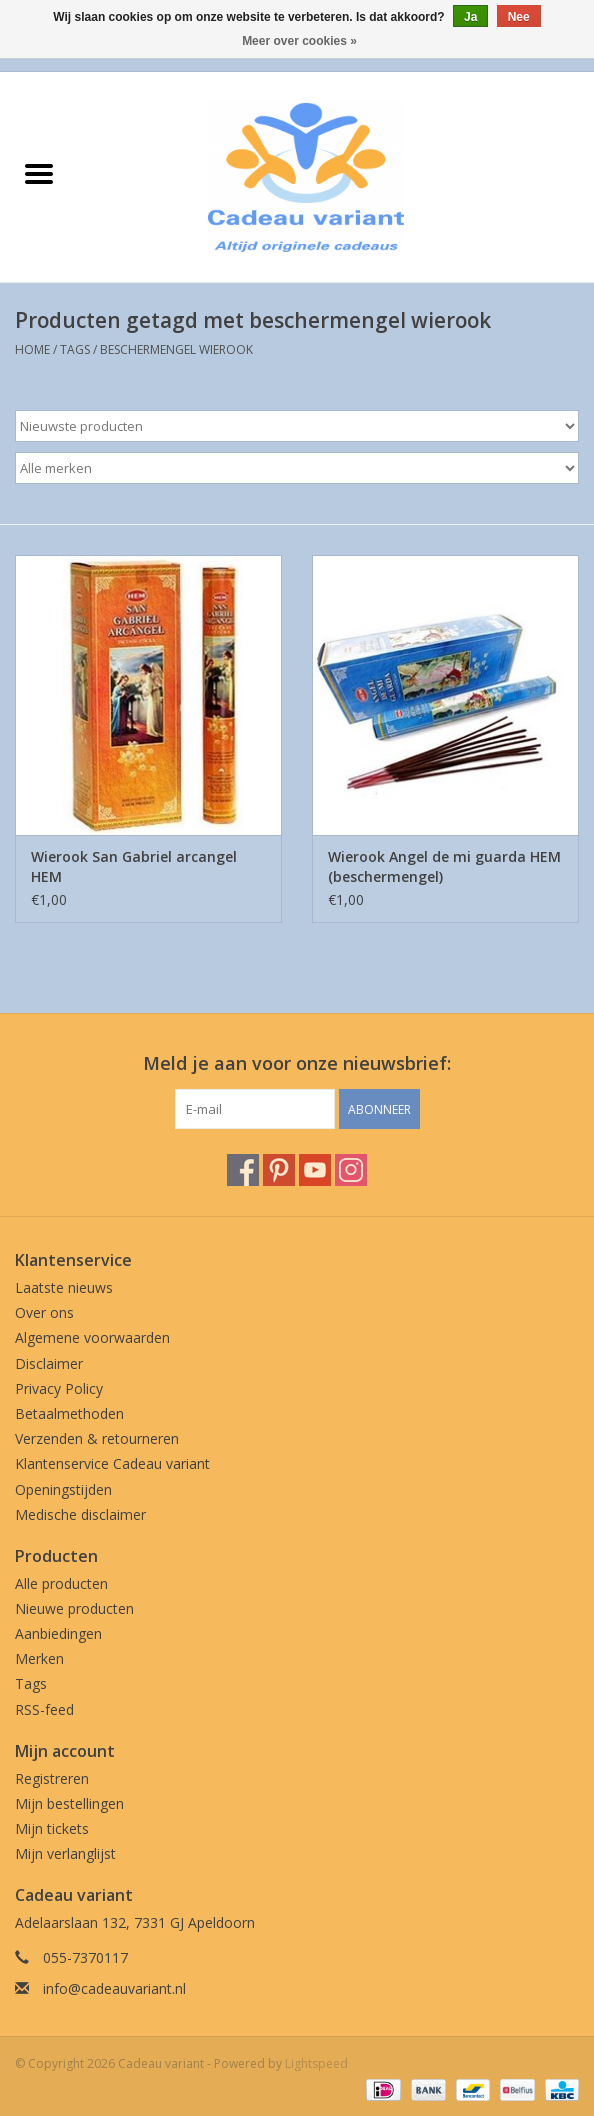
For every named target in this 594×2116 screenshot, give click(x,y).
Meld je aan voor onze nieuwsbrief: (297, 1063)
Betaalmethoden (69, 1413)
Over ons (44, 1312)
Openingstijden (63, 1489)
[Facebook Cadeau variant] (243, 1170)
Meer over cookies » (299, 41)
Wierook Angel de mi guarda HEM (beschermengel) (444, 866)
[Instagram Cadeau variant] (351, 1170)
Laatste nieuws (64, 1287)
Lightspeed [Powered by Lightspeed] (316, 2063)
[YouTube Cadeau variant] (315, 1170)
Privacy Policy (59, 1388)
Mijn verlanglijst (65, 1853)
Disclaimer (49, 1363)
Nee (519, 17)
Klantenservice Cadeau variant (112, 1463)
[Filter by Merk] (297, 468)
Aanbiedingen (58, 1633)
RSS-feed (44, 1709)
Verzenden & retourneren (97, 1438)
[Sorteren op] (297, 426)
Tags (75, 349)
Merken (39, 1658)
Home (32, 349)
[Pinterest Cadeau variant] (279, 1170)
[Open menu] (39, 173)
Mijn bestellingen (69, 1803)
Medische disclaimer (80, 1514)
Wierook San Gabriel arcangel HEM (134, 866)
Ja (470, 17)
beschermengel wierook (176, 349)
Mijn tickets (52, 1828)
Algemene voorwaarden (92, 1337)
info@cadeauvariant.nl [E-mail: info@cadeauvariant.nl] (114, 1988)
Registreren (52, 1778)
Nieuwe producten (74, 1608)
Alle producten (61, 1583)
